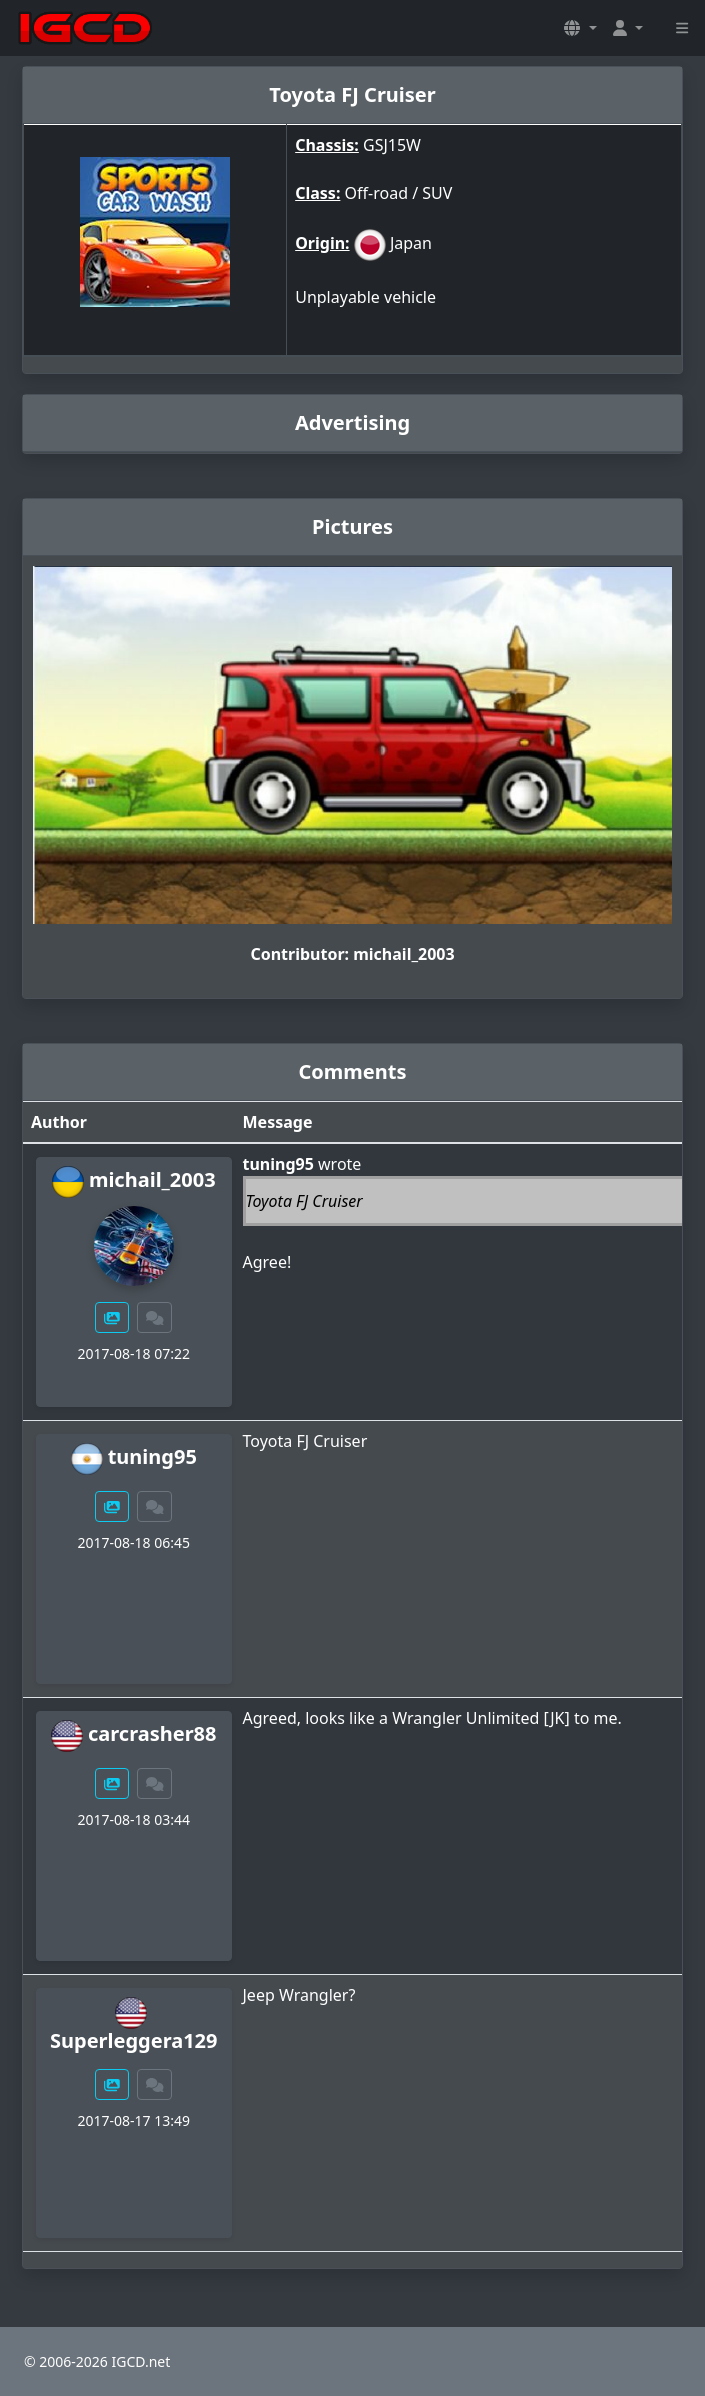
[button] (580, 28)
